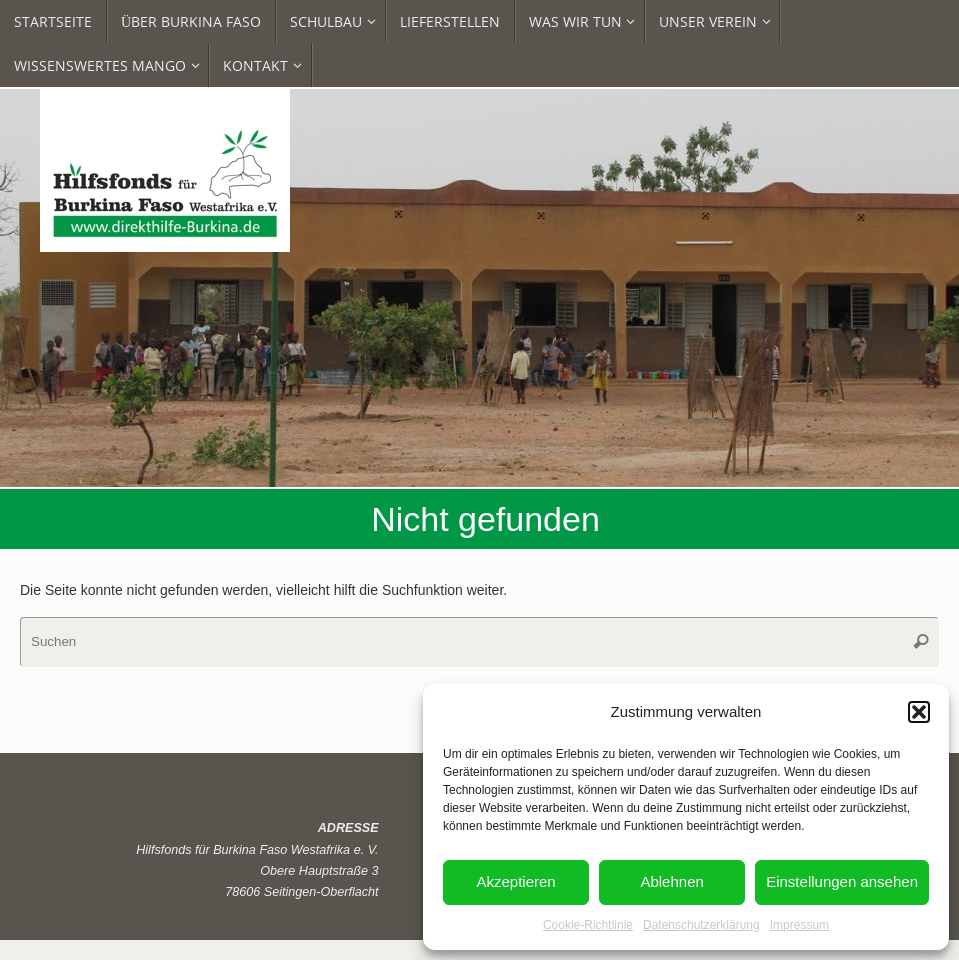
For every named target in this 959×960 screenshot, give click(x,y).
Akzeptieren (515, 881)
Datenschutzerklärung (701, 925)
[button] (919, 712)
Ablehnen (671, 881)
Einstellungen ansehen (842, 881)
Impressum (799, 925)
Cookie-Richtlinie (588, 925)
